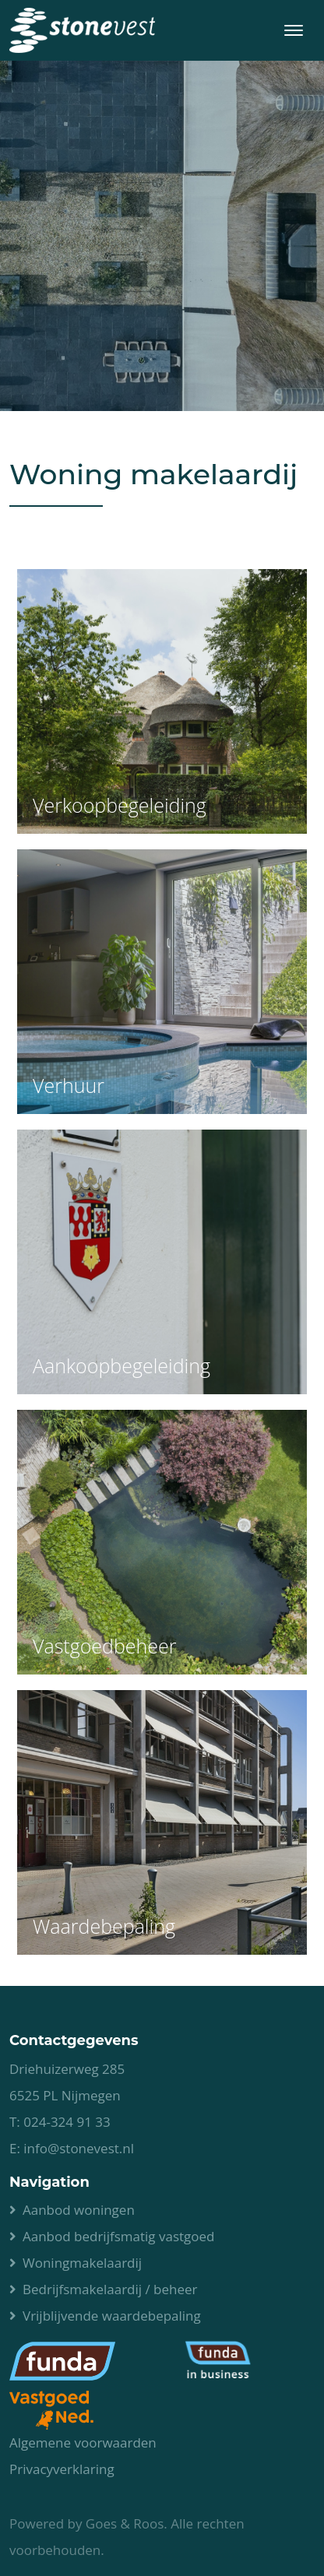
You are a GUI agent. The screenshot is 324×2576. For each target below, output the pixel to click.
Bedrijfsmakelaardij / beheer (110, 2289)
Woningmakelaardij (82, 2263)
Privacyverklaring (61, 2469)
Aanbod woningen (79, 2210)
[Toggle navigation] (293, 30)
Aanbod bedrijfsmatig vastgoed (118, 2236)
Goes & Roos (125, 2523)
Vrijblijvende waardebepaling (112, 2316)
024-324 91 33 (67, 2122)
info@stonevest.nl (78, 2148)
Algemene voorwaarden (83, 2442)
